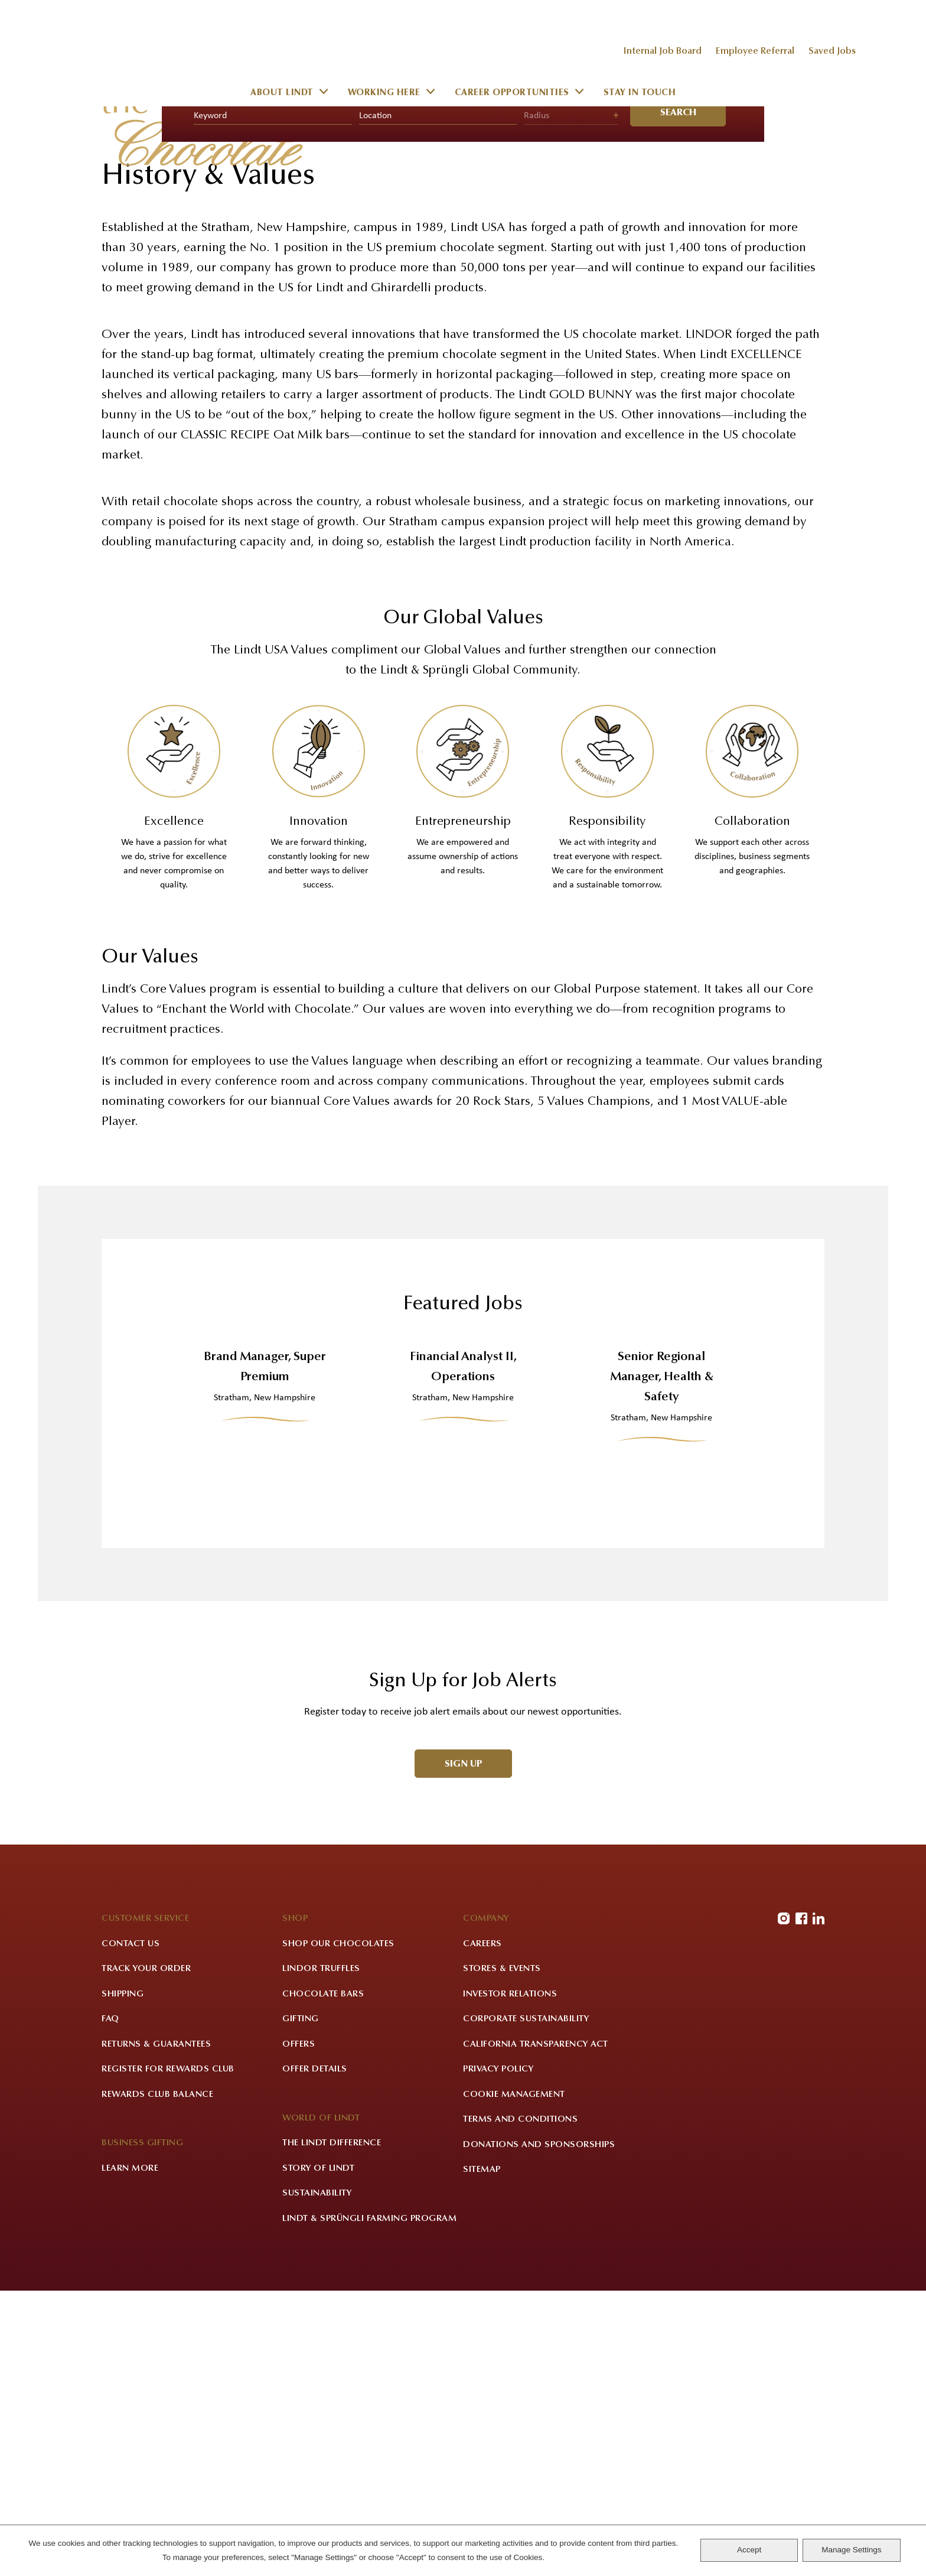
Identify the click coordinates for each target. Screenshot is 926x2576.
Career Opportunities (512, 93)
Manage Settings (851, 2549)
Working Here (384, 93)
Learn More (130, 2452)
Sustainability (316, 2478)
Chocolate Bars (323, 2278)
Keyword (210, 396)
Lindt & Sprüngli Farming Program (369, 2503)
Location (375, 396)
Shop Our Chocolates (338, 2228)
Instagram (784, 2203)
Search (678, 393)
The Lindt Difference (331, 2428)
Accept (749, 2549)
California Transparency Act (535, 2328)
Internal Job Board (662, 51)
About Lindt (282, 93)
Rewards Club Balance (157, 2379)
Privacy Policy (498, 2354)
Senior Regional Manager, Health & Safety (661, 1658)
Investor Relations (510, 2278)
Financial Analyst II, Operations (463, 1648)
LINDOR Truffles (321, 2253)
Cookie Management (514, 2379)
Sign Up (463, 2045)
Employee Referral (755, 51)
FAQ (110, 2303)
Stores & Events (502, 2253)
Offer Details (314, 2354)
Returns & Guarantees (156, 2328)
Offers (298, 2328)
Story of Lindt (318, 2452)
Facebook (801, 2203)
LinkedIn (818, 2203)
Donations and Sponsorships (539, 2429)
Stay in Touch (640, 93)
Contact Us (130, 2228)
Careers (482, 2228)
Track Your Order (146, 2253)
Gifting (300, 2303)
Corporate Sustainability (526, 2303)
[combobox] (438, 396)
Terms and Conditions (520, 2404)
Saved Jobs (832, 51)
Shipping (123, 2278)
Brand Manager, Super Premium (265, 1648)
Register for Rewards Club (168, 2354)
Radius (536, 396)
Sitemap (482, 2454)
